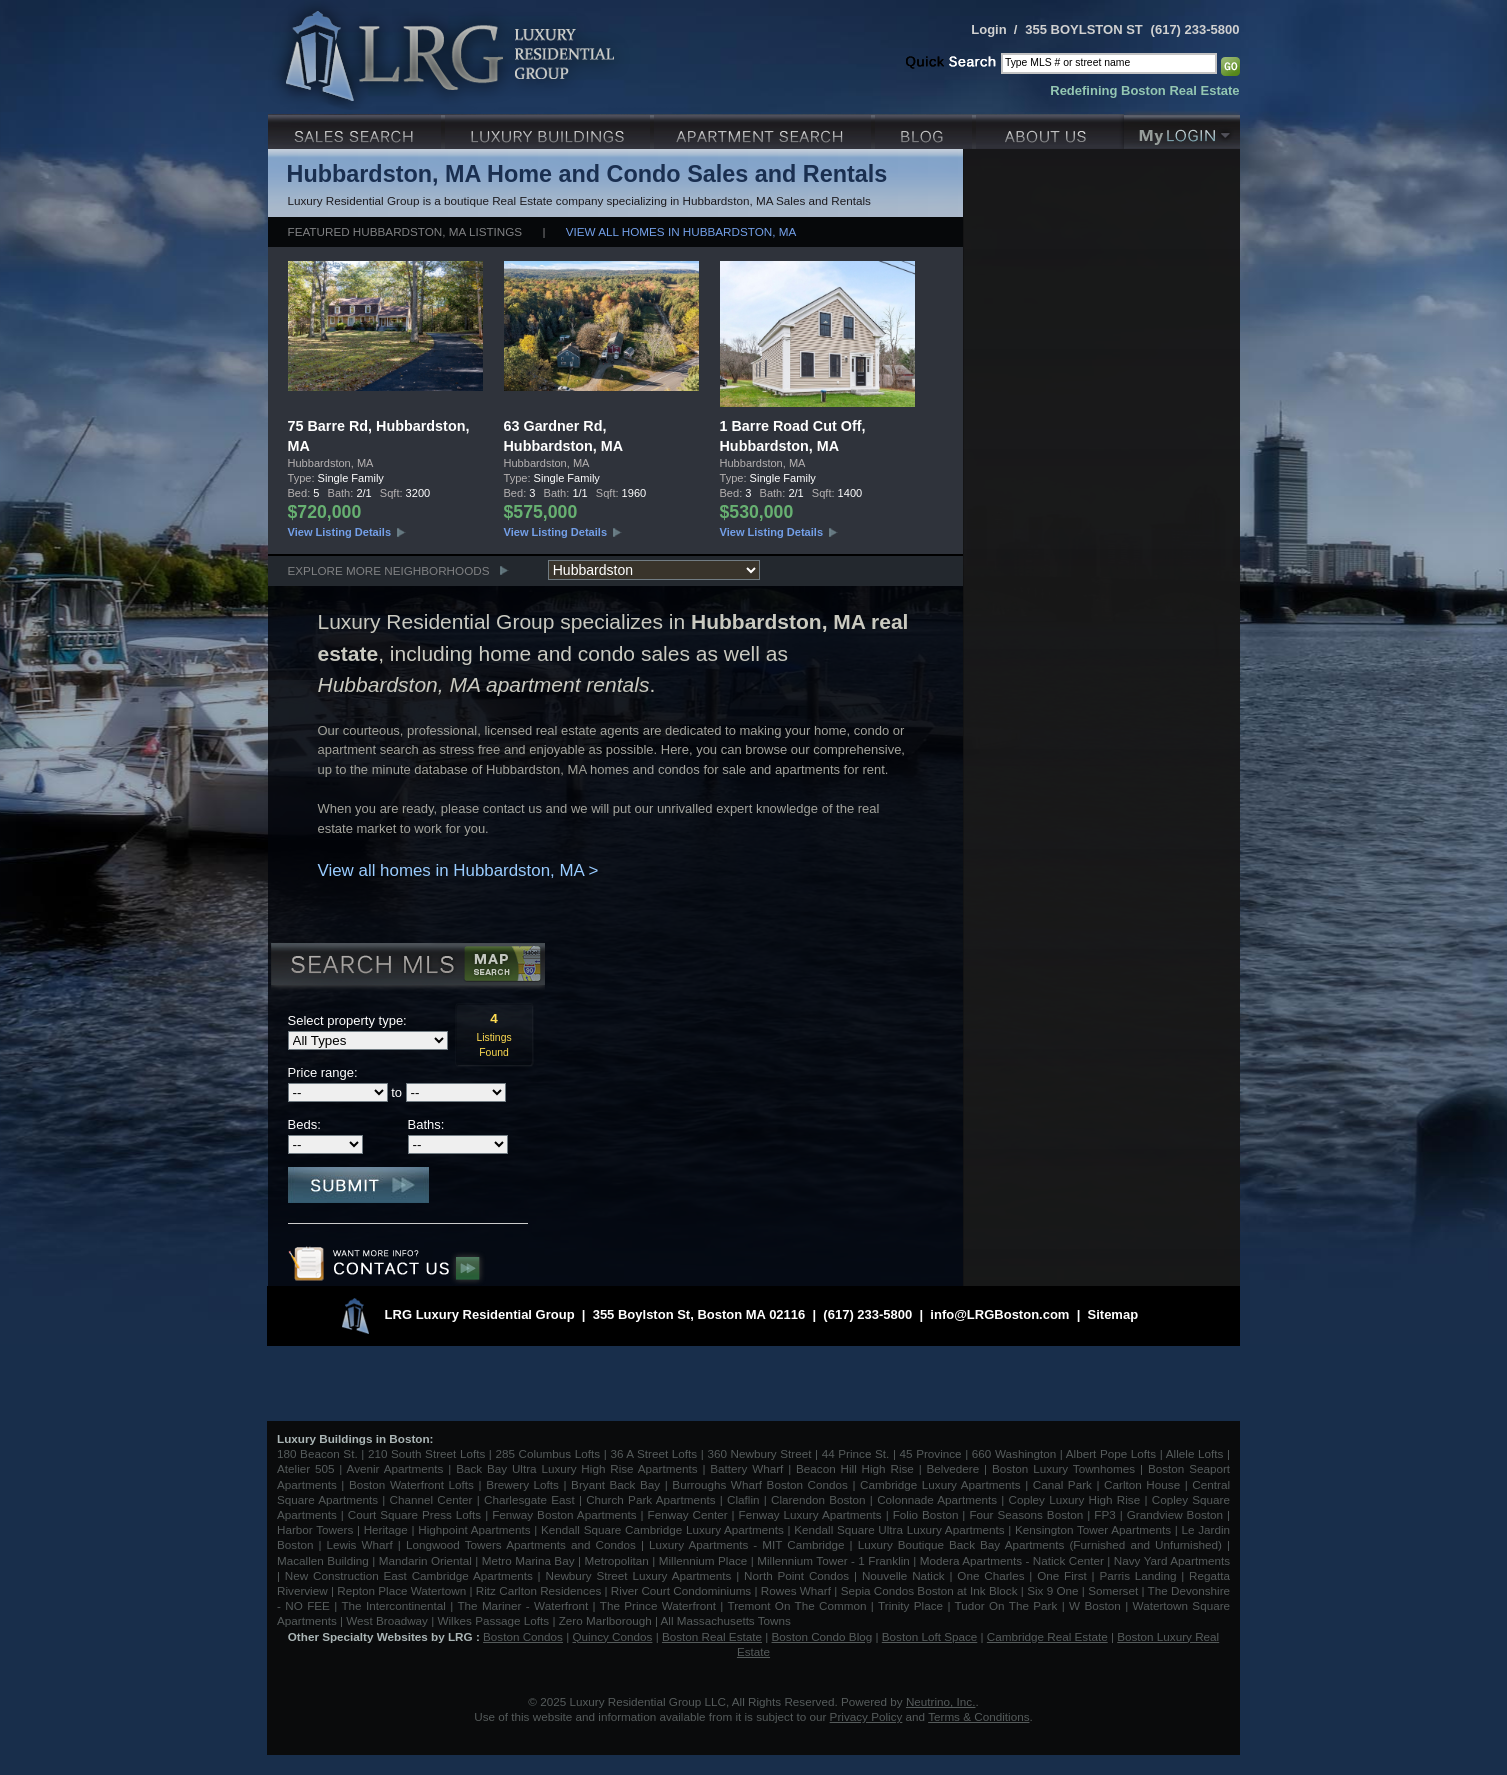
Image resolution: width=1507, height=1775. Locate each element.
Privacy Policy (866, 1716)
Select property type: (347, 1020)
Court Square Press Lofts (414, 1514)
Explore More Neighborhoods (389, 570)
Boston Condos (523, 1636)
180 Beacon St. (317, 1453)
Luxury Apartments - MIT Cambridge (746, 1544)
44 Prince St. (856, 1453)
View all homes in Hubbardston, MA (681, 231)
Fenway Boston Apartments (564, 1514)
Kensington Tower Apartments (1093, 1529)
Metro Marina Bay (528, 1560)
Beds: (304, 1124)
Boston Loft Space (930, 1636)
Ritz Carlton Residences (538, 1590)
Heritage (386, 1529)
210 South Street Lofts (426, 1453)
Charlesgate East (529, 1499)
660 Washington (1014, 1453)
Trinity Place (912, 1605)
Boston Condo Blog (822, 1636)
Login (988, 29)
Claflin (745, 1499)
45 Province (931, 1453)
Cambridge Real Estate (1047, 1636)
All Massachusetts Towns (726, 1620)
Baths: (426, 1124)
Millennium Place (703, 1560)
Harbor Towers (315, 1529)
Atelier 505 (308, 1468)
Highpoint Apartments (476, 1529)
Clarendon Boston (818, 1499)
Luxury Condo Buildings (549, 129)
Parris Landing (1137, 1575)
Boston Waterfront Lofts (411, 1484)
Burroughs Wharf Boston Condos (760, 1484)
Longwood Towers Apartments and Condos (521, 1544)
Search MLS (406, 967)
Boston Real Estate (712, 1636)
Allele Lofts (1195, 1453)
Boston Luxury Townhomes (1063, 1468)
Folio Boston (926, 1514)
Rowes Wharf (796, 1590)
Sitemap (1113, 1314)
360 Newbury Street (759, 1453)
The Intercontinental (393, 1605)
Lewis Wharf (360, 1544)
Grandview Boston (1175, 1514)
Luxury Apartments (764, 129)
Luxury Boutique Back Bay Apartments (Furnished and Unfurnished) (1040, 1544)
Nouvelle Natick (903, 1575)
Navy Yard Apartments (1172, 1560)
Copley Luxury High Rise (1075, 1499)
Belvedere (953, 1468)
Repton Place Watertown (401, 1590)
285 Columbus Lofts (547, 1453)
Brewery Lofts (522, 1484)
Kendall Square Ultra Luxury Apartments (899, 1529)
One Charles (990, 1575)
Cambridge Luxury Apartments (940, 1484)
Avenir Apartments (395, 1468)
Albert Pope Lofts (1111, 1453)
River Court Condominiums (681, 1590)
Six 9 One (1052, 1590)
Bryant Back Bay (615, 1484)
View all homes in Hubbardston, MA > (458, 870)
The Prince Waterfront (658, 1605)
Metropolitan (618, 1560)
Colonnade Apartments (937, 1499)
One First (1062, 1575)
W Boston (1097, 1605)
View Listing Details (340, 532)
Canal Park (1062, 1484)
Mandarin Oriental (425, 1560)
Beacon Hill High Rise (855, 1468)
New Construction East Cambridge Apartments (409, 1575)
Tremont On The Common (796, 1605)
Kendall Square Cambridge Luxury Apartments (664, 1529)
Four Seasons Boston (1028, 1514)
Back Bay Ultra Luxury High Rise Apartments (576, 1468)
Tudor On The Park (1006, 1605)
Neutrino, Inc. (941, 1701)
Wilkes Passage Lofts (493, 1620)
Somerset (1113, 1590)
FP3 (1106, 1514)
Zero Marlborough (605, 1620)
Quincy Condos (613, 1636)
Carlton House (1142, 1484)
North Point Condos (796, 1575)
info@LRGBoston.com (999, 1314)
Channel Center (431, 1499)
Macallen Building (323, 1560)
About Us (1050, 129)
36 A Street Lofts (653, 1453)
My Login (1182, 129)
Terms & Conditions (978, 1716)
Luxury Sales (356, 129)
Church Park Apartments (650, 1499)
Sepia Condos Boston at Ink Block (929, 1590)
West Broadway (387, 1620)
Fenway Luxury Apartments (810, 1514)
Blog (925, 129)
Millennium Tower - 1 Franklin (833, 1560)
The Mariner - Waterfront (522, 1605)
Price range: (323, 1072)
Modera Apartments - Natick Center (1012, 1560)
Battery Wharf (746, 1468)
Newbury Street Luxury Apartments (638, 1575)
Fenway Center (688, 1514)
